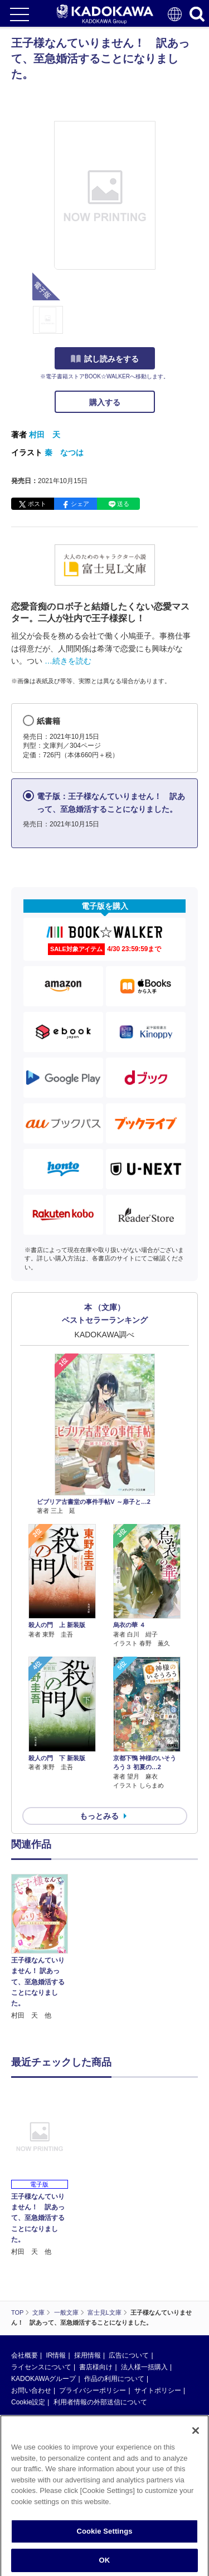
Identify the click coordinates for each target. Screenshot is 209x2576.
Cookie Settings (104, 2536)
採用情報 (87, 2355)
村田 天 (44, 434)
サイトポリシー (157, 2390)
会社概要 (24, 2355)
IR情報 (56, 2355)
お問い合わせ (31, 2390)
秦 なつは (64, 452)
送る (123, 503)
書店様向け (96, 2367)
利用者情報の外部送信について (100, 2402)
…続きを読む (68, 660)
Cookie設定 (28, 2402)
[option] (42, 1948)
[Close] (195, 2435)
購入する (104, 402)
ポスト (37, 503)
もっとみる (99, 1816)
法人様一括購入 (144, 2367)
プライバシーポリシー (92, 2390)
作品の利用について (114, 2379)
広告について (129, 2355)
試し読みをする (105, 358)
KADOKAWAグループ (43, 2379)
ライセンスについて (41, 2367)
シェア (80, 503)
